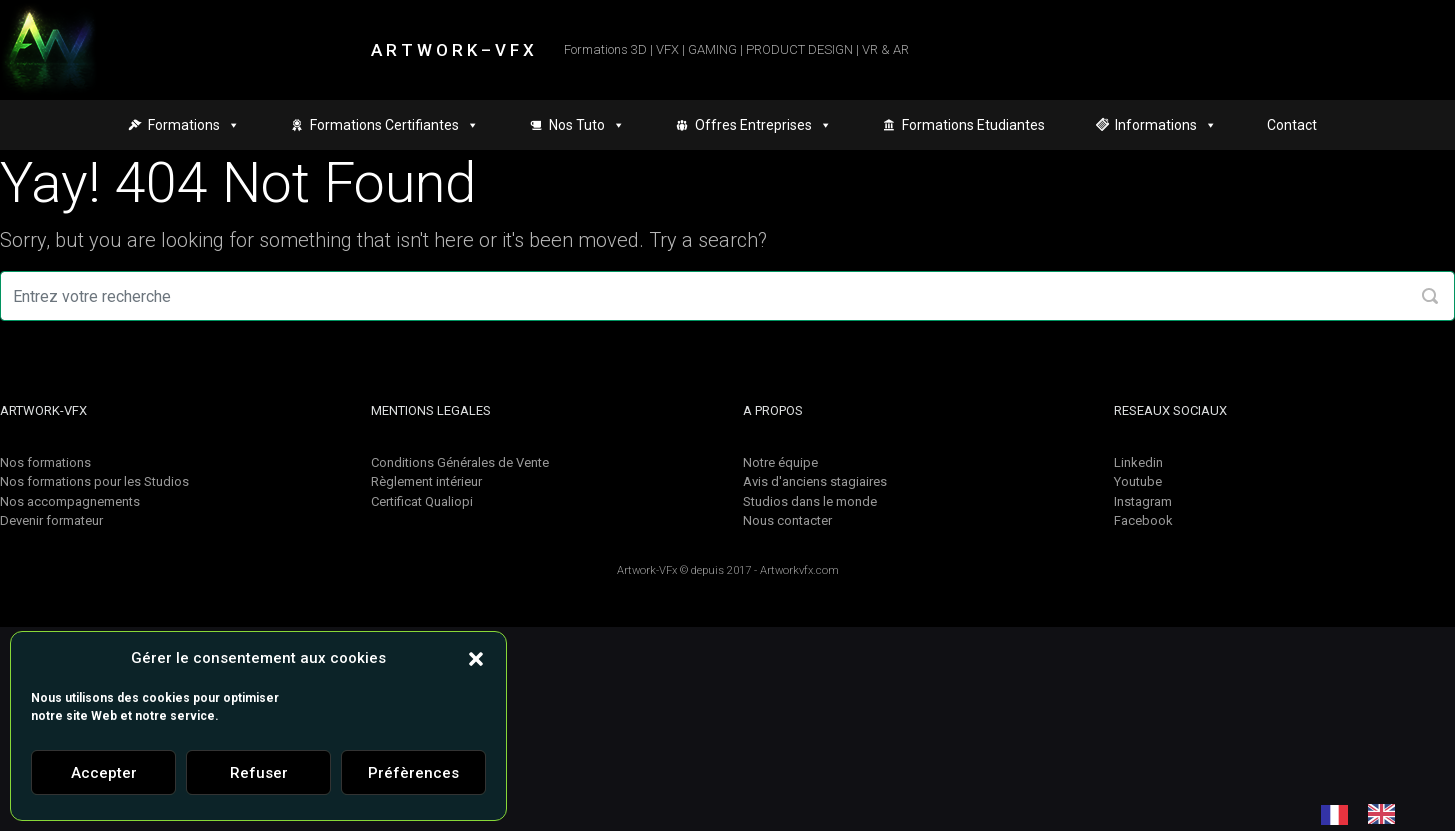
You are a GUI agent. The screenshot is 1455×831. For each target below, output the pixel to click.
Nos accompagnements (70, 501)
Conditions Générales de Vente (460, 462)
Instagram (1143, 501)
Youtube (1138, 481)
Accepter (104, 773)
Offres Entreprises (763, 125)
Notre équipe (780, 462)
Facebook (1143, 520)
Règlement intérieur (426, 481)
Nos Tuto (587, 125)
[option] (1386, 814)
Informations (1166, 125)
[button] (476, 658)
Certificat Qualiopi (422, 501)
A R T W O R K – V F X (452, 50)
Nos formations (45, 462)
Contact (1292, 125)
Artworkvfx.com (799, 570)
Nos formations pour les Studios (94, 481)
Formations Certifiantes (394, 125)
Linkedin (1138, 462)
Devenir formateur (51, 520)
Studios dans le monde (810, 501)
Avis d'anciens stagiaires (815, 481)
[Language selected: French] (1368, 814)
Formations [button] (194, 125)
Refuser (259, 773)
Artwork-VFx (647, 570)
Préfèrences (413, 773)
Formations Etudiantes (973, 125)
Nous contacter (787, 520)
